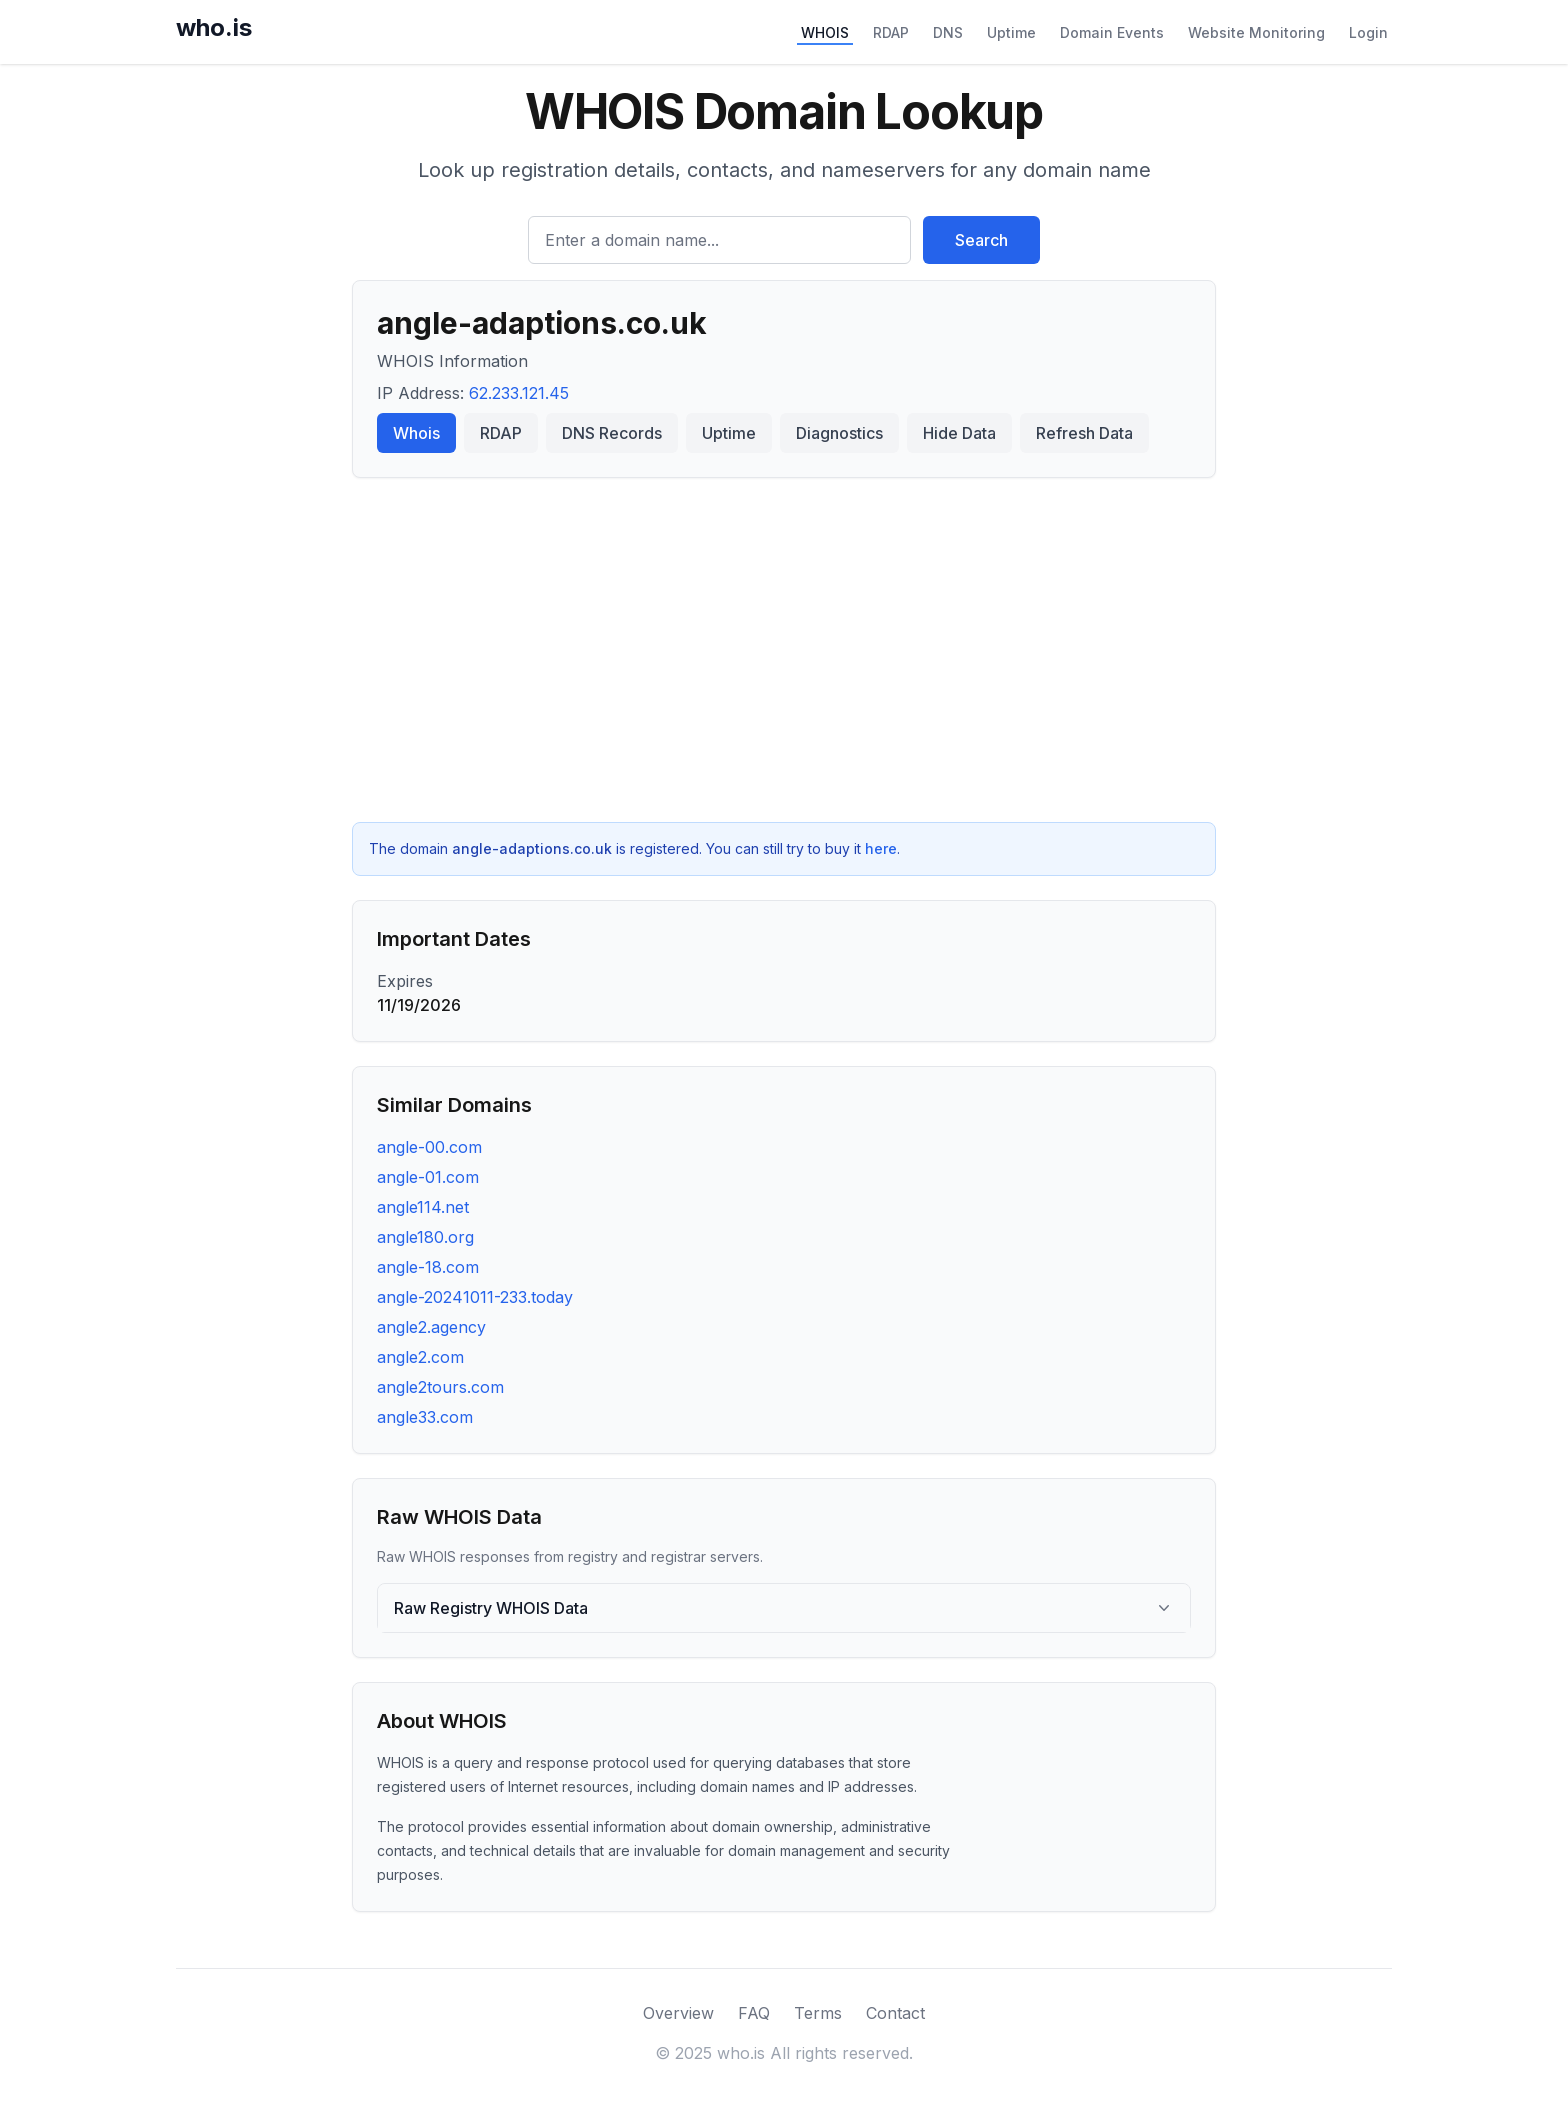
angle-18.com (428, 1267)
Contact (895, 2013)
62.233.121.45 (519, 393)
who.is (214, 27)
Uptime (1011, 32)
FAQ (754, 2013)
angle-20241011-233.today (475, 1297)
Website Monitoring (1256, 32)
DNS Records (612, 433)
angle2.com (420, 1357)
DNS (948, 32)
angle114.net (423, 1207)
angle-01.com (428, 1177)
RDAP (891, 32)
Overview (678, 2013)
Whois (416, 433)
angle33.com (425, 1417)
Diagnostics (839, 433)
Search (981, 240)
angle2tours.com (440, 1387)
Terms (818, 2013)
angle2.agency (431, 1327)
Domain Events (1112, 32)
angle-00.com (429, 1147)
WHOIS (825, 32)
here (881, 848)
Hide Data (959, 433)
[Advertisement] (784, 650)
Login (1368, 32)
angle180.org (425, 1237)
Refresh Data (1084, 433)
